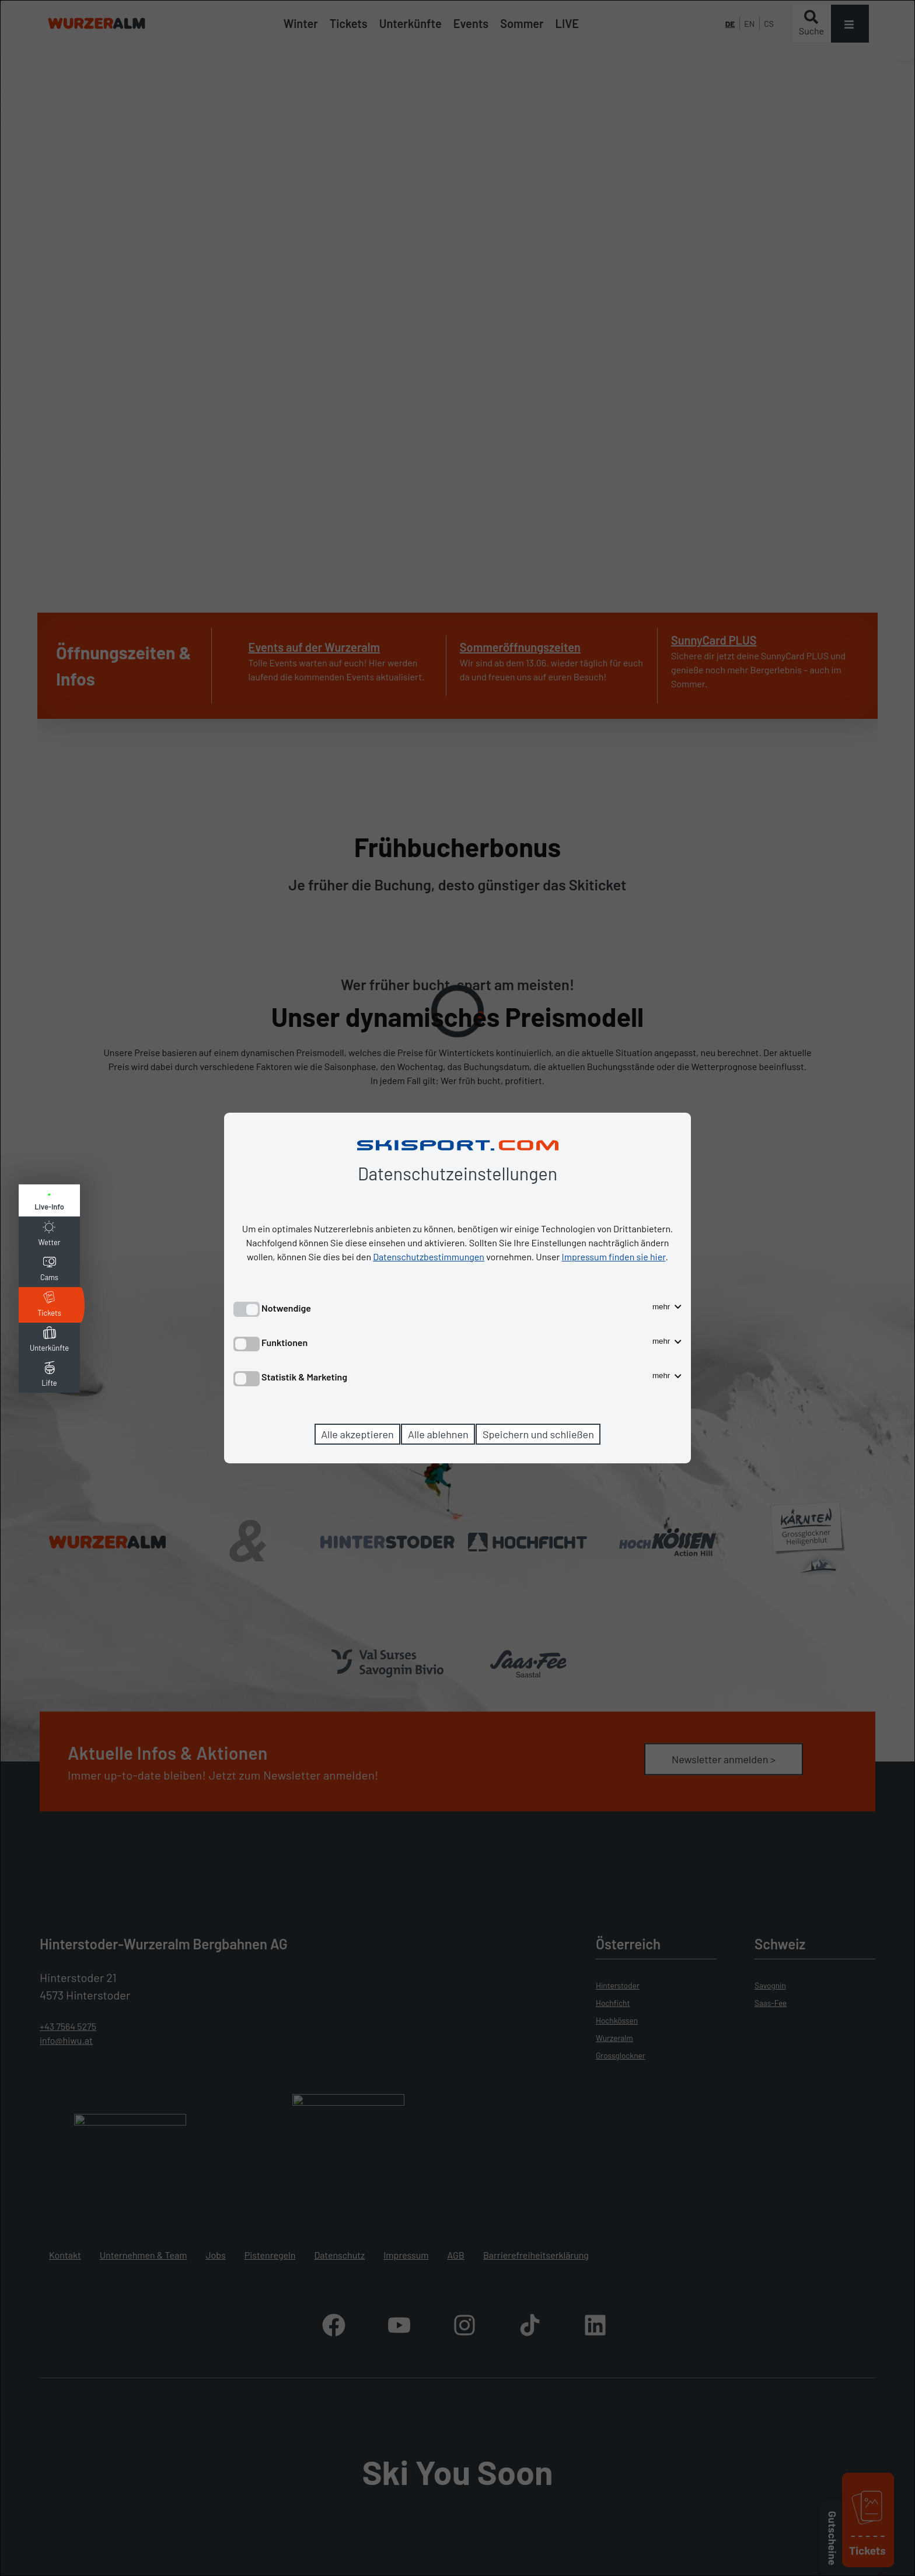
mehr (667, 1306)
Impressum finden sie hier (614, 1256)
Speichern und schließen (538, 1434)
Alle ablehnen (438, 1434)
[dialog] (457, 1288)
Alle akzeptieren (357, 1434)
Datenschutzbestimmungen (428, 1256)
